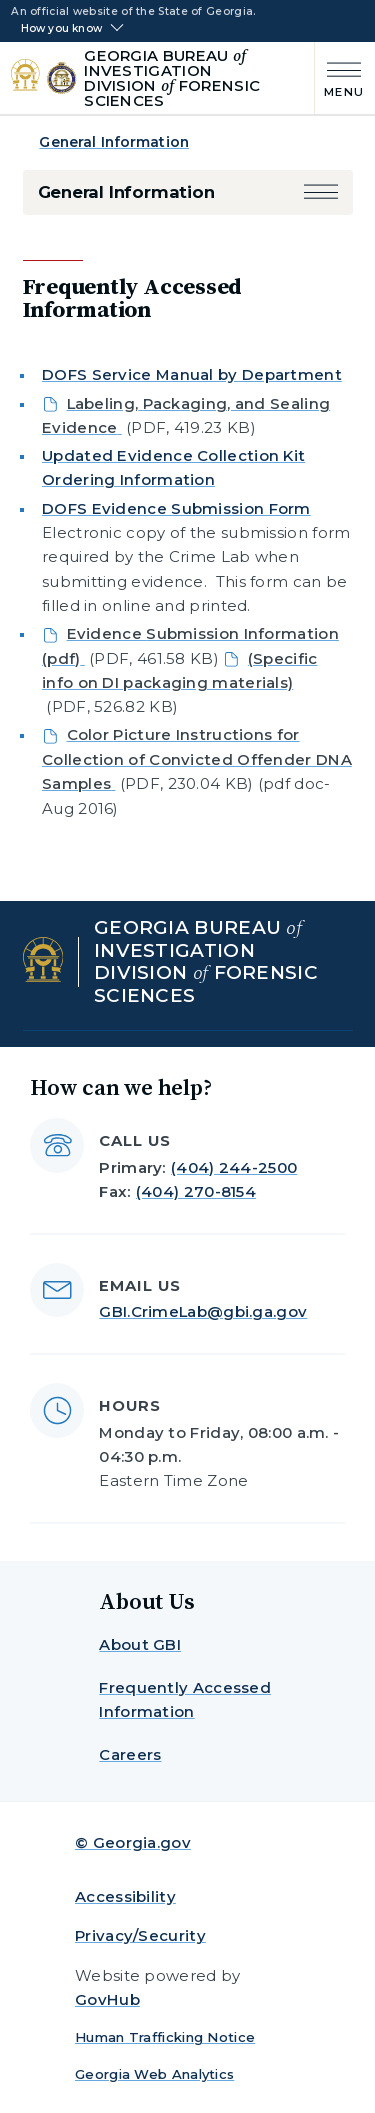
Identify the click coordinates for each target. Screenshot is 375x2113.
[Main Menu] (339, 77)
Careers (130, 1754)
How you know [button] (61, 29)
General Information (114, 142)
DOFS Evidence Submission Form (176, 508)
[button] (321, 192)
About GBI (140, 1644)
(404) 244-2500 (234, 1167)
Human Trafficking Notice (165, 2037)
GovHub (107, 1999)
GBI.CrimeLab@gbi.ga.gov (203, 1311)
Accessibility (125, 1896)
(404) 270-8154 (196, 1191)
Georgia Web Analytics (154, 2074)
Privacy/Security (140, 1935)
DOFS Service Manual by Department (192, 374)
